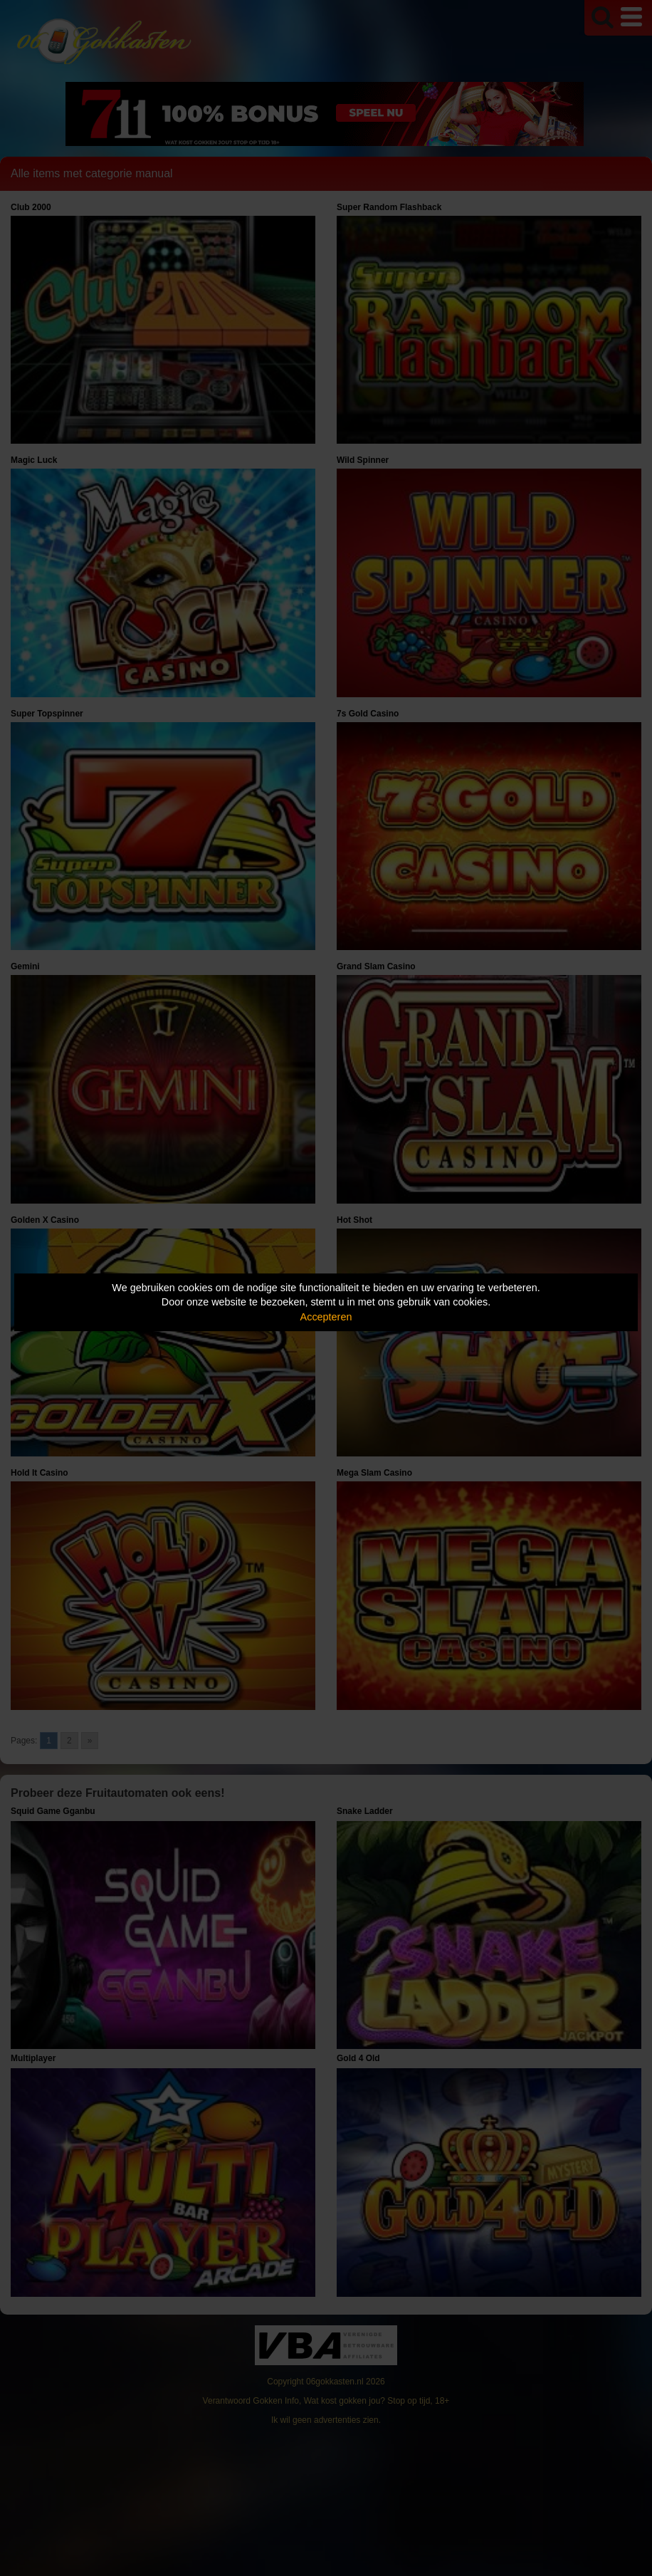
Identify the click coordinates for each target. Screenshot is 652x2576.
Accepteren (326, 1317)
